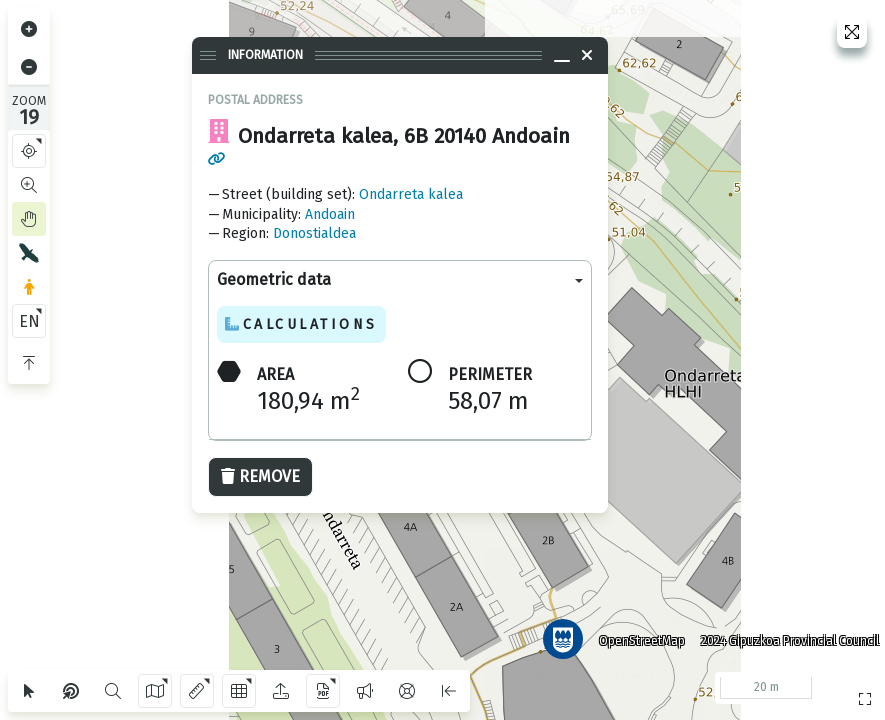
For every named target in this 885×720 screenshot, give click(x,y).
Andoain (330, 214)
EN (29, 321)
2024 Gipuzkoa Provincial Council (784, 635)
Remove (260, 476)
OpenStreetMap (636, 635)
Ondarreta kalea (411, 194)
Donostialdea (314, 233)
